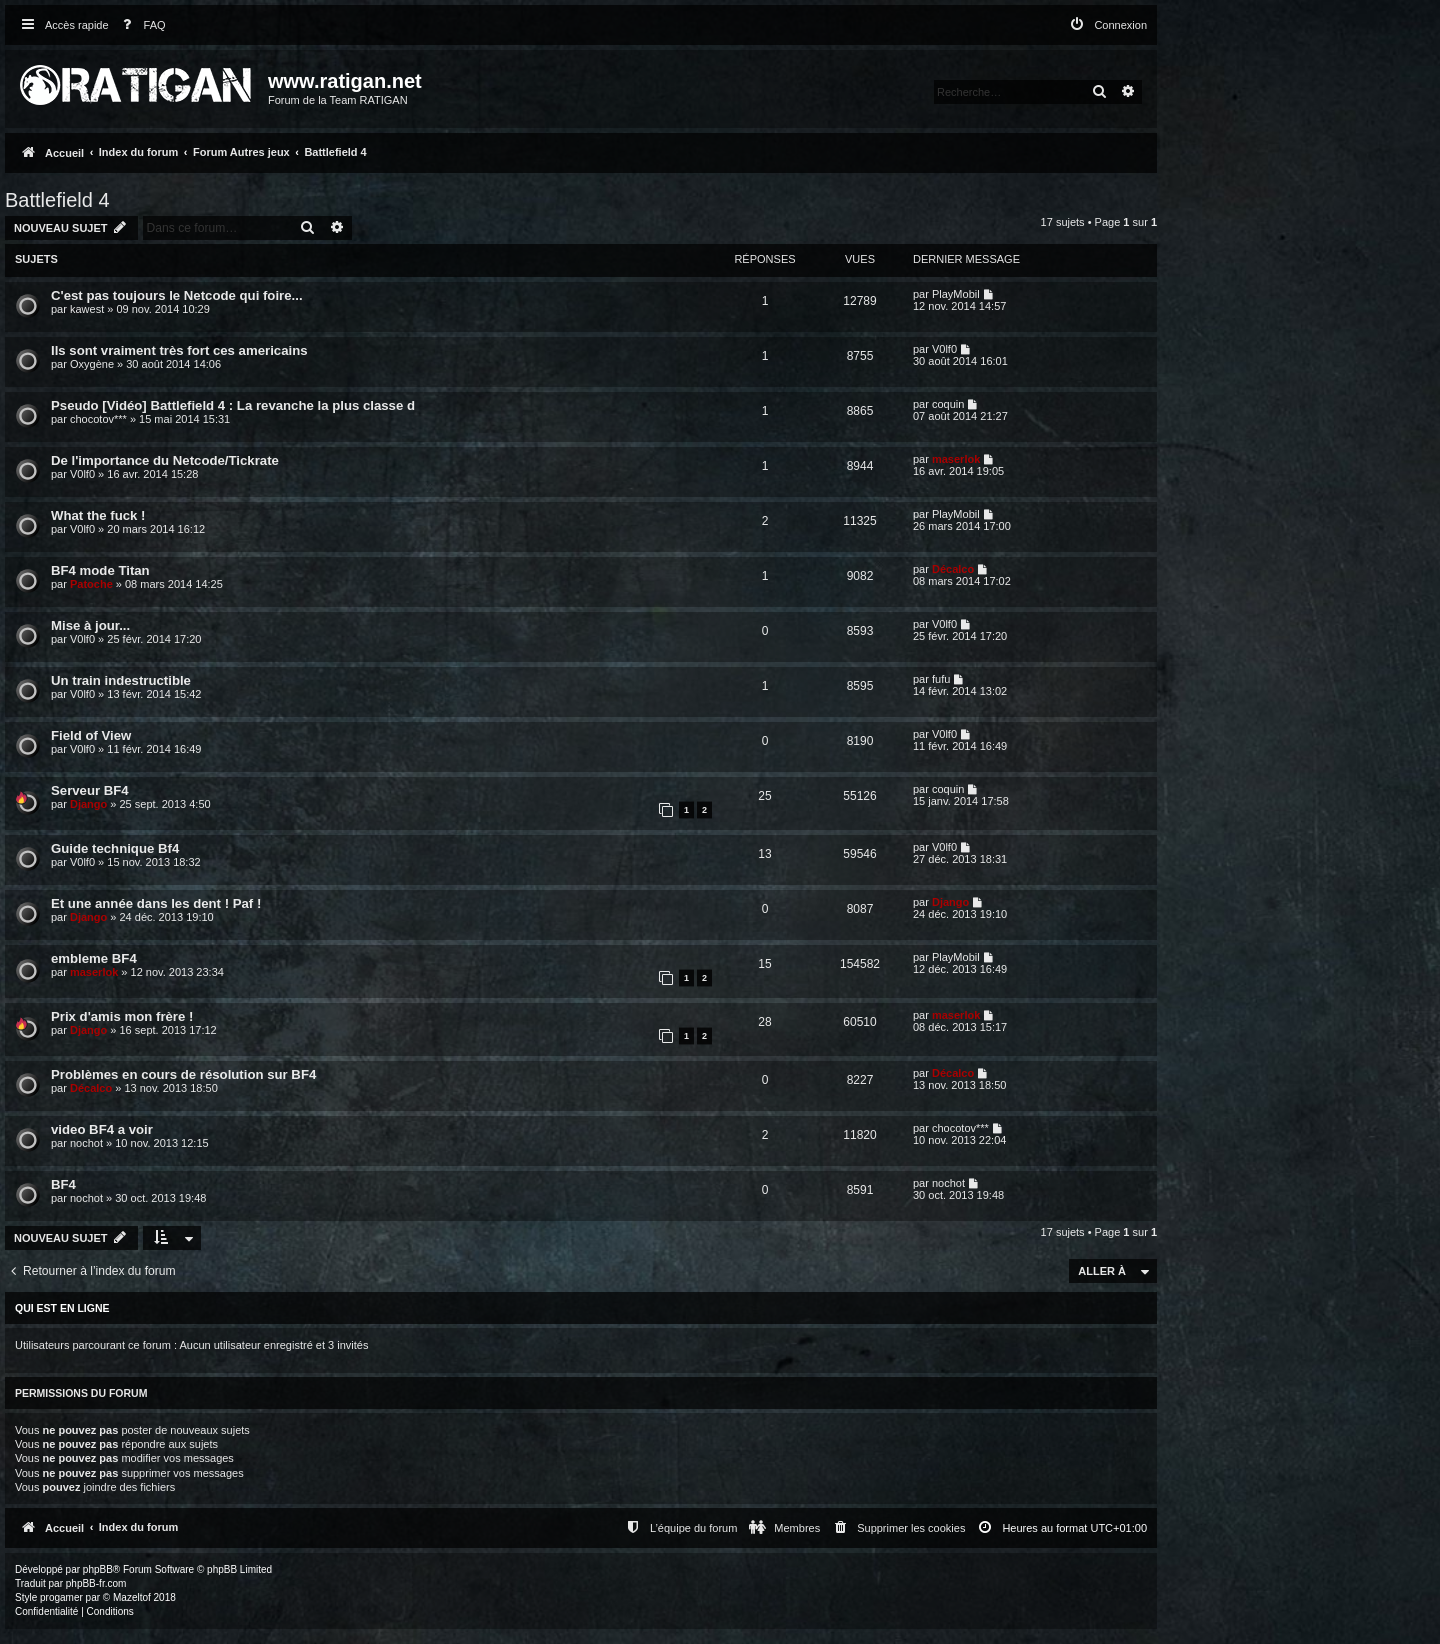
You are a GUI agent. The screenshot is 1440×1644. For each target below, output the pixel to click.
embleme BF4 (94, 958)
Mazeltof (132, 1597)
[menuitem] (140, 25)
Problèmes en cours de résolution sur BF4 (183, 1074)
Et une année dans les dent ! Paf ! (156, 903)
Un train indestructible (121, 680)
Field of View (91, 735)
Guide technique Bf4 (115, 848)
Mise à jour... (90, 625)
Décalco (953, 569)
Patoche (91, 584)
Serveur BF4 (90, 790)
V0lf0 (944, 349)
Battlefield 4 (57, 200)
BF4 (63, 1184)
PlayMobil (956, 294)
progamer (61, 1597)
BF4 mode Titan (100, 570)
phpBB (98, 1569)
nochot (86, 1143)
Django (88, 804)
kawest (87, 309)
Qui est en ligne (62, 1308)
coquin (948, 404)
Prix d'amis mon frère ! (122, 1016)
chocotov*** (98, 419)
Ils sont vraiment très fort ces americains (179, 350)
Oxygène (92, 364)
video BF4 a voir (102, 1129)
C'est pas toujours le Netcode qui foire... (177, 295)
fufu (941, 679)
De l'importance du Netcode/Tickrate (165, 460)
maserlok (956, 459)
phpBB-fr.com (96, 1583)
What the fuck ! (98, 515)
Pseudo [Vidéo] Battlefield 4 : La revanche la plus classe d (233, 405)
